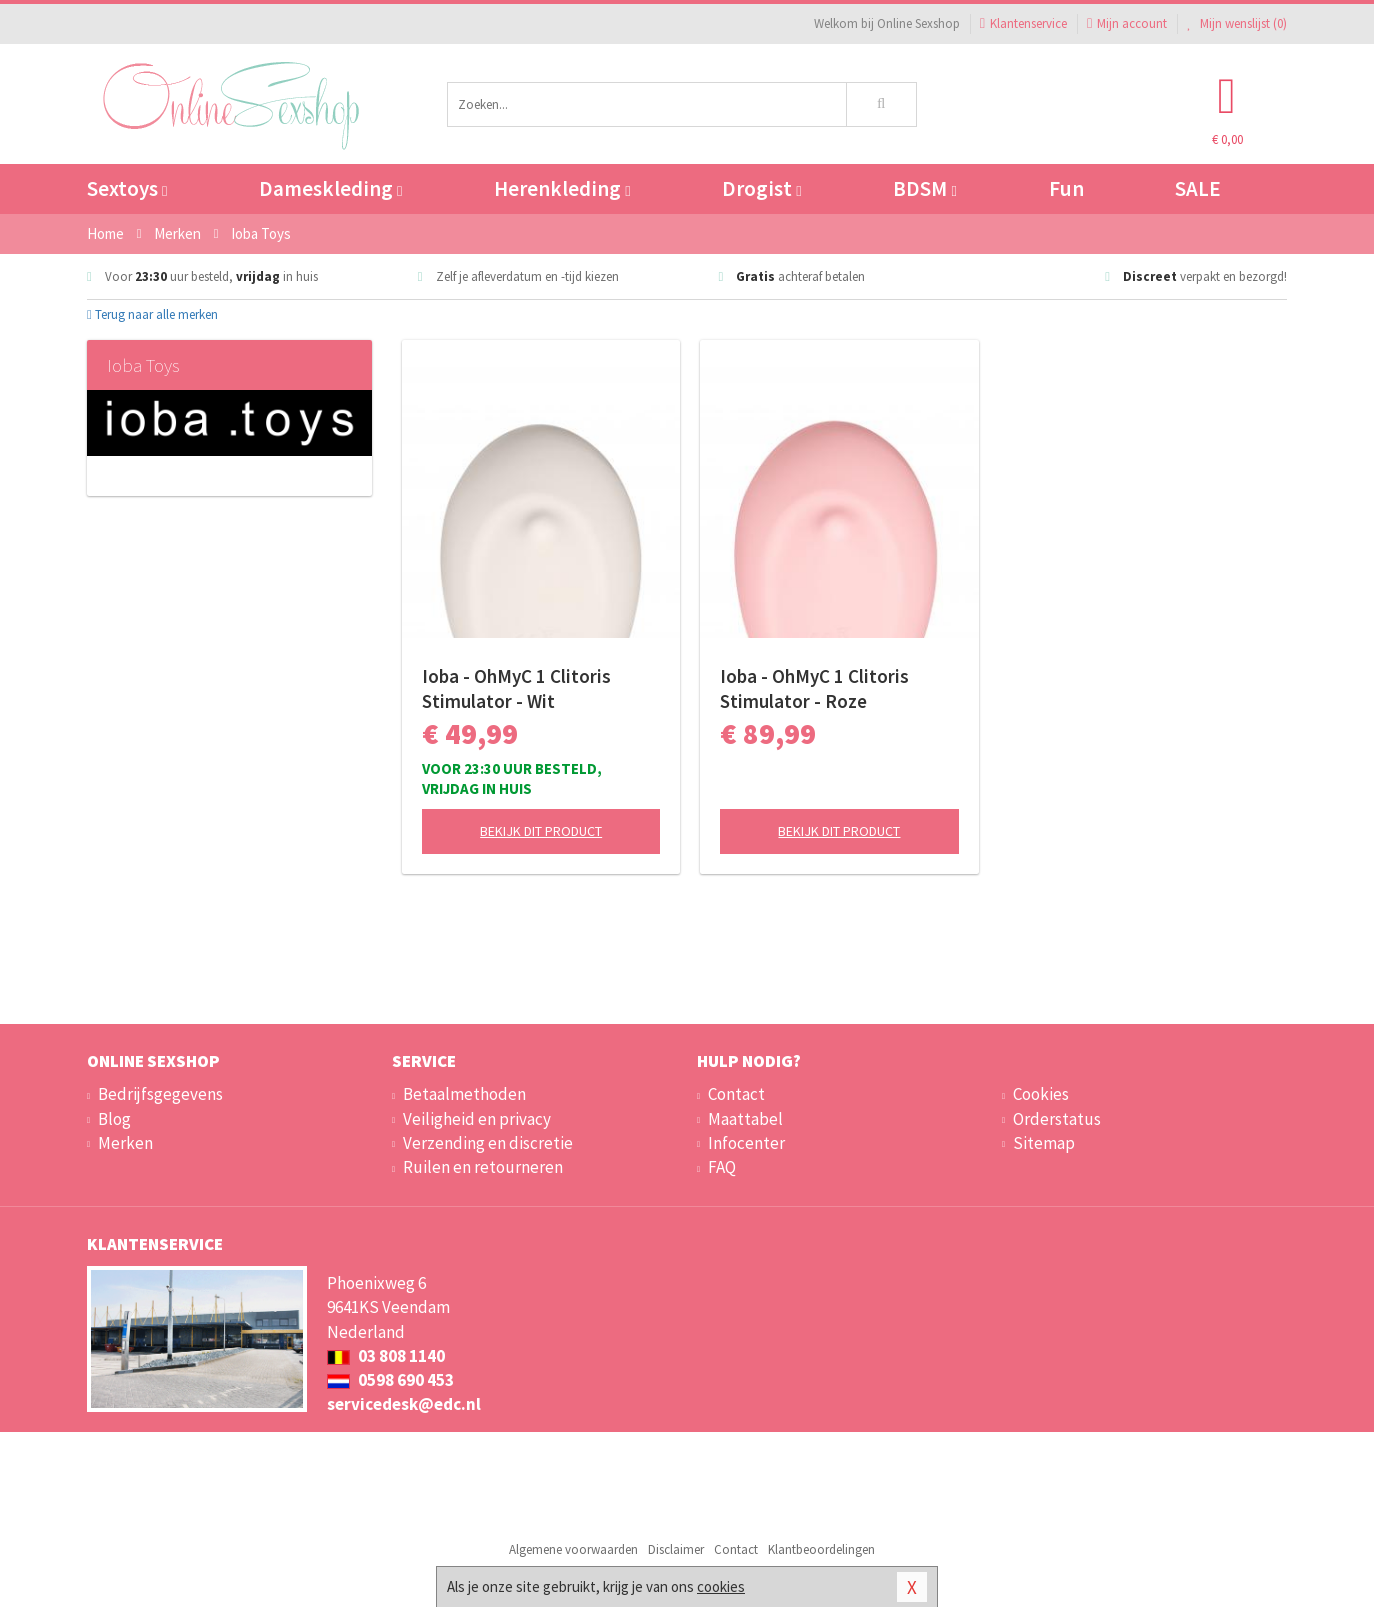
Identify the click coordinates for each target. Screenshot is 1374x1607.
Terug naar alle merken (152, 314)
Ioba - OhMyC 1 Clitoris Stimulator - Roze (814, 688)
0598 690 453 (390, 1380)
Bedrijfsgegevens (160, 1094)
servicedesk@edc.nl (404, 1404)
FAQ (722, 1167)
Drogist (761, 188)
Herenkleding (562, 188)
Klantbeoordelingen (821, 1549)
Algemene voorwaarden (573, 1549)
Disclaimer (676, 1549)
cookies (721, 1586)
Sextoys (127, 188)
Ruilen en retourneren (483, 1167)
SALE (1198, 188)
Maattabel (745, 1119)
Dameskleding (330, 188)
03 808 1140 (386, 1356)
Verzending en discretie (488, 1143)
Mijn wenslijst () (1237, 23)
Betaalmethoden (464, 1094)
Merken (125, 1143)
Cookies (1041, 1094)
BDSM (924, 188)
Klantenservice (1023, 23)
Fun (1066, 188)
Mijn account (1127, 23)
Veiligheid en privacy (477, 1119)
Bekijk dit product (541, 831)
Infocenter (746, 1143)
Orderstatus (1057, 1119)
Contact (736, 1094)
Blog (114, 1119)
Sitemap (1044, 1143)
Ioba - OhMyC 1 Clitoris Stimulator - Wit (516, 688)
